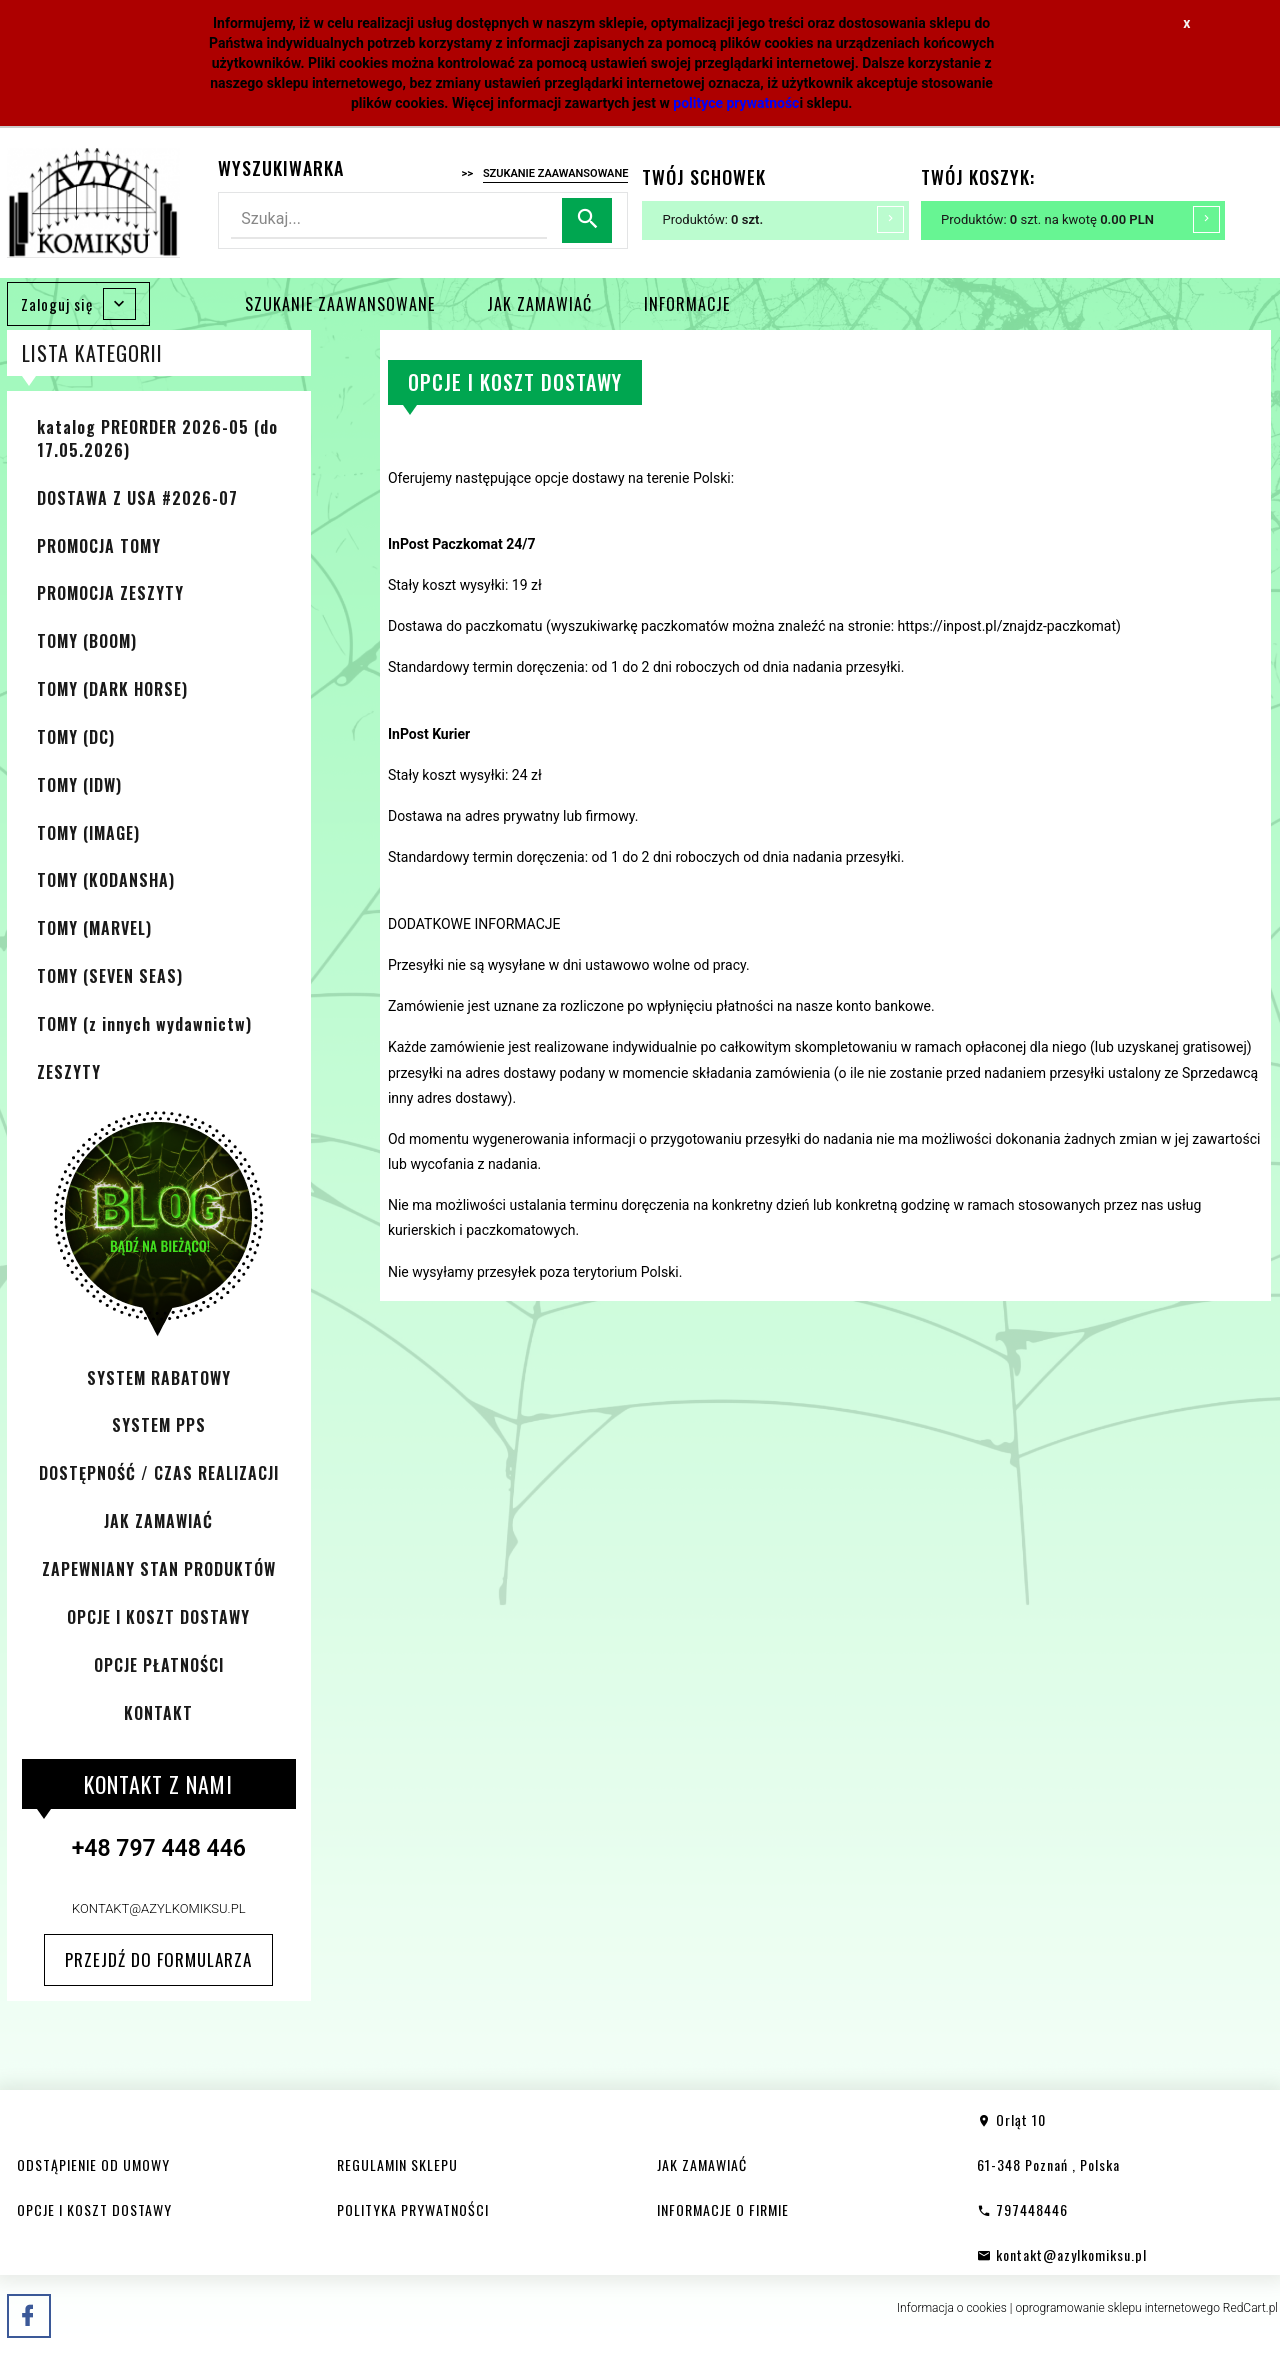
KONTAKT (158, 1713)
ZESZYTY (69, 1072)
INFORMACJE (687, 304)
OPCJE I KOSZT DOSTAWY (158, 1617)
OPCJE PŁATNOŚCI (159, 1665)
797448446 (1022, 2209)
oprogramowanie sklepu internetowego (1117, 2308)
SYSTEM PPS (159, 1425)
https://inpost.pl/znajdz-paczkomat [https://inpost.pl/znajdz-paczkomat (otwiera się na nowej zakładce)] (1007, 626)
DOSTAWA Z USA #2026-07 (137, 498)
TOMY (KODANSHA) (106, 880)
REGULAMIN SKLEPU (397, 2164)
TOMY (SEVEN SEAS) (110, 976)
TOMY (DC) (76, 737)
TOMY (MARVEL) (94, 928)
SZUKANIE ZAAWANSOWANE (340, 304)
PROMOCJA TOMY (99, 546)
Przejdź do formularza (158, 1959)
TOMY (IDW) (79, 785)
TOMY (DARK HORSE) (112, 689)
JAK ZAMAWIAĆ (539, 304)
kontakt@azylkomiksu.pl (159, 1908)
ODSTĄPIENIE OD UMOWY (93, 2164)
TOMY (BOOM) (87, 641)
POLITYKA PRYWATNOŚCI (413, 2209)
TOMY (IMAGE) (88, 833)
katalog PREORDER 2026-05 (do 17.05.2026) (157, 438)
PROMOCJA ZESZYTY (110, 593)
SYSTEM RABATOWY (159, 1378)
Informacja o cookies (952, 2308)
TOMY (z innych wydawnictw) (144, 1024)
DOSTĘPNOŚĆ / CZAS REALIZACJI (159, 1473)
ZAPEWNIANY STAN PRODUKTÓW (159, 1569)
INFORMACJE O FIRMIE (723, 2209)
